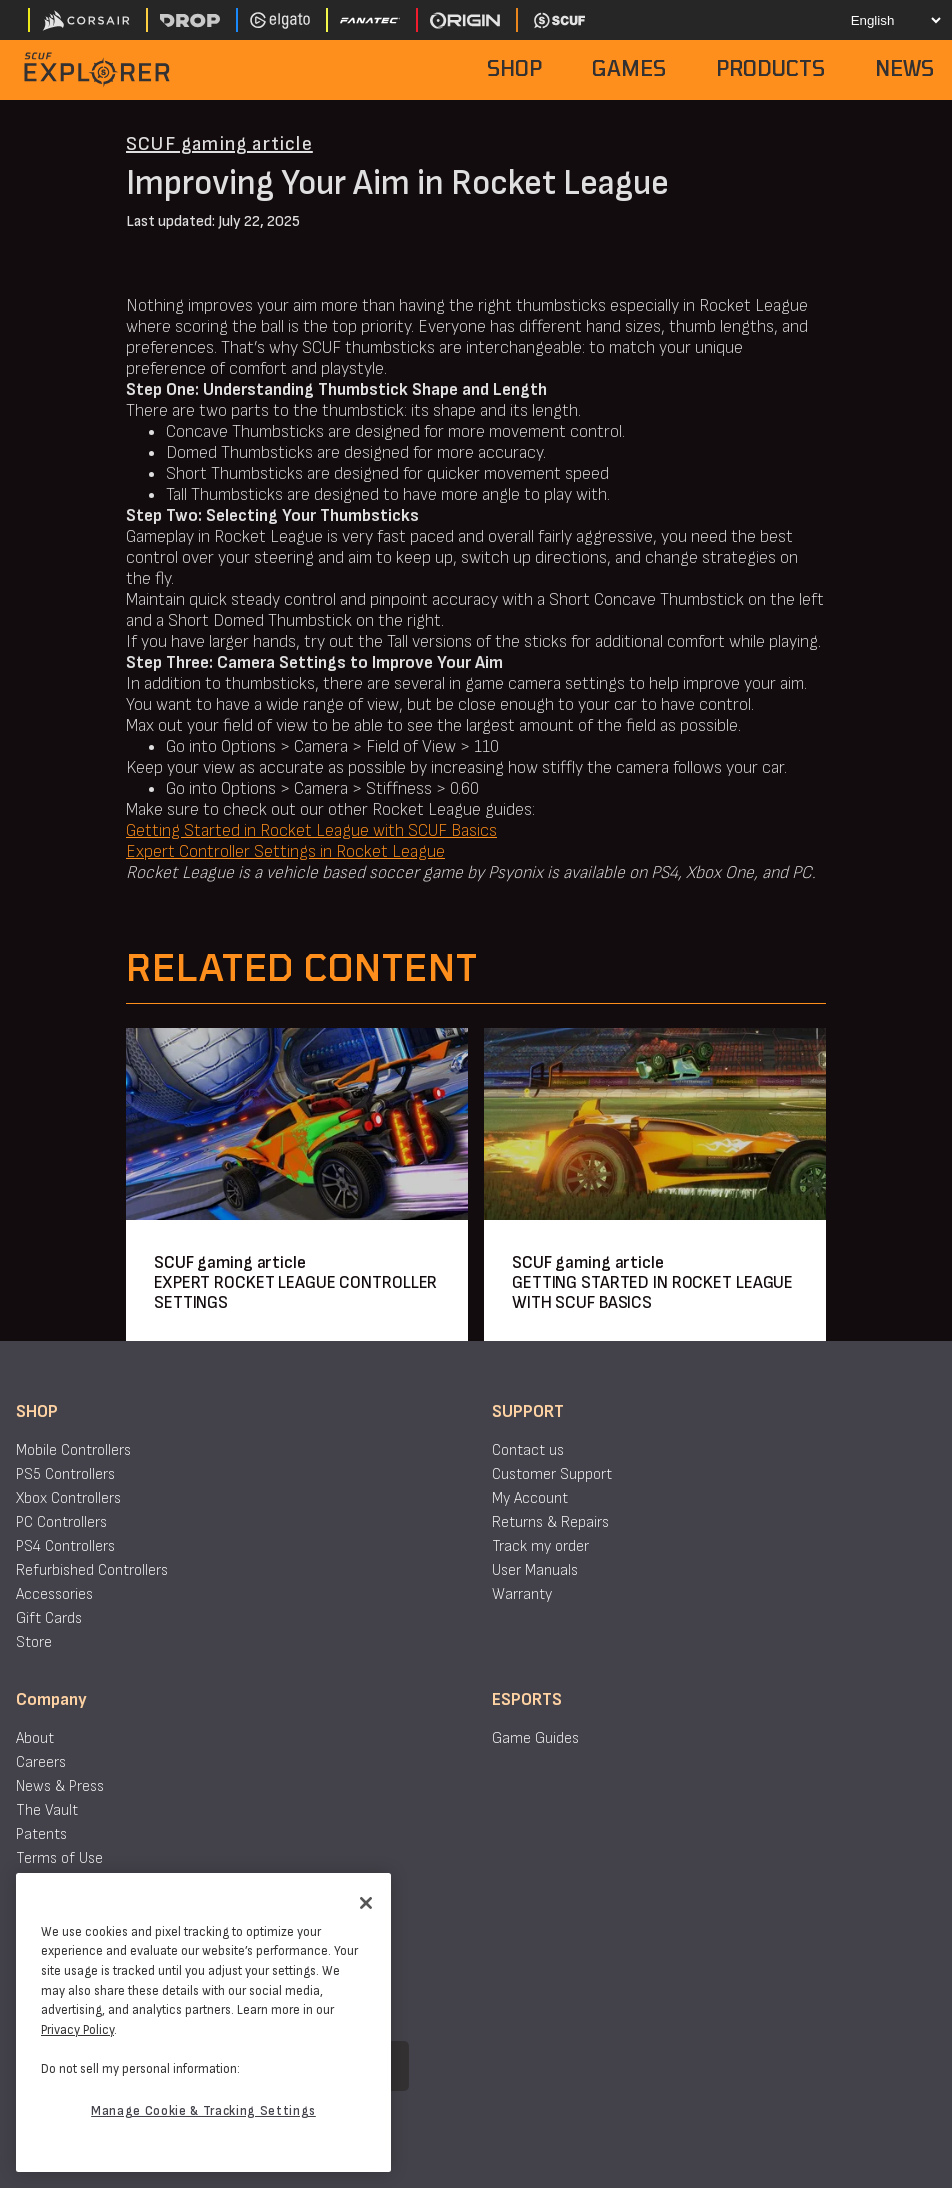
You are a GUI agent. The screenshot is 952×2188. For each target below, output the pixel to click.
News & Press (60, 1786)
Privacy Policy (77, 2030)
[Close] (366, 1903)
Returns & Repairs (550, 1522)
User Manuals (535, 1570)
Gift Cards (49, 1618)
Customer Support (552, 1474)
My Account (530, 1498)
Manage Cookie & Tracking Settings (203, 2111)
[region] (203, 2022)
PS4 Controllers (65, 1546)
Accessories (54, 1594)
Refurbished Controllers (92, 1570)
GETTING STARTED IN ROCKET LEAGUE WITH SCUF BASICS (652, 1292)
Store (34, 1642)
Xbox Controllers (68, 1498)
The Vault (47, 1810)
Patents (41, 1834)
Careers (41, 1762)
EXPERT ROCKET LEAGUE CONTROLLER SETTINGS (295, 1292)
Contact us (528, 1450)
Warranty (522, 1594)
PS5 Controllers (65, 1474)
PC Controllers (61, 1522)
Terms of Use (59, 1858)
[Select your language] (878, 20)
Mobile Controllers (73, 1450)
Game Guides (535, 1738)
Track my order (540, 1546)
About (35, 1738)
